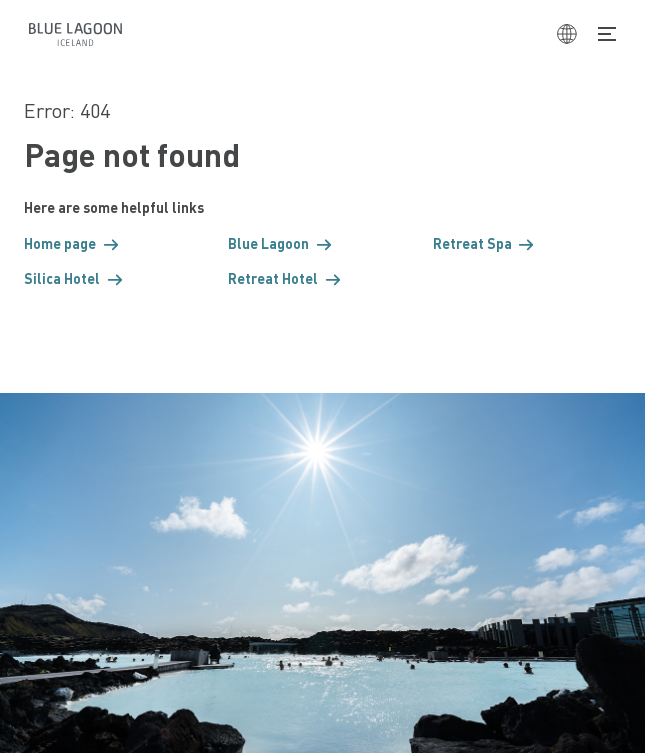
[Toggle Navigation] (607, 34)
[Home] (75, 34)
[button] (118, 243)
